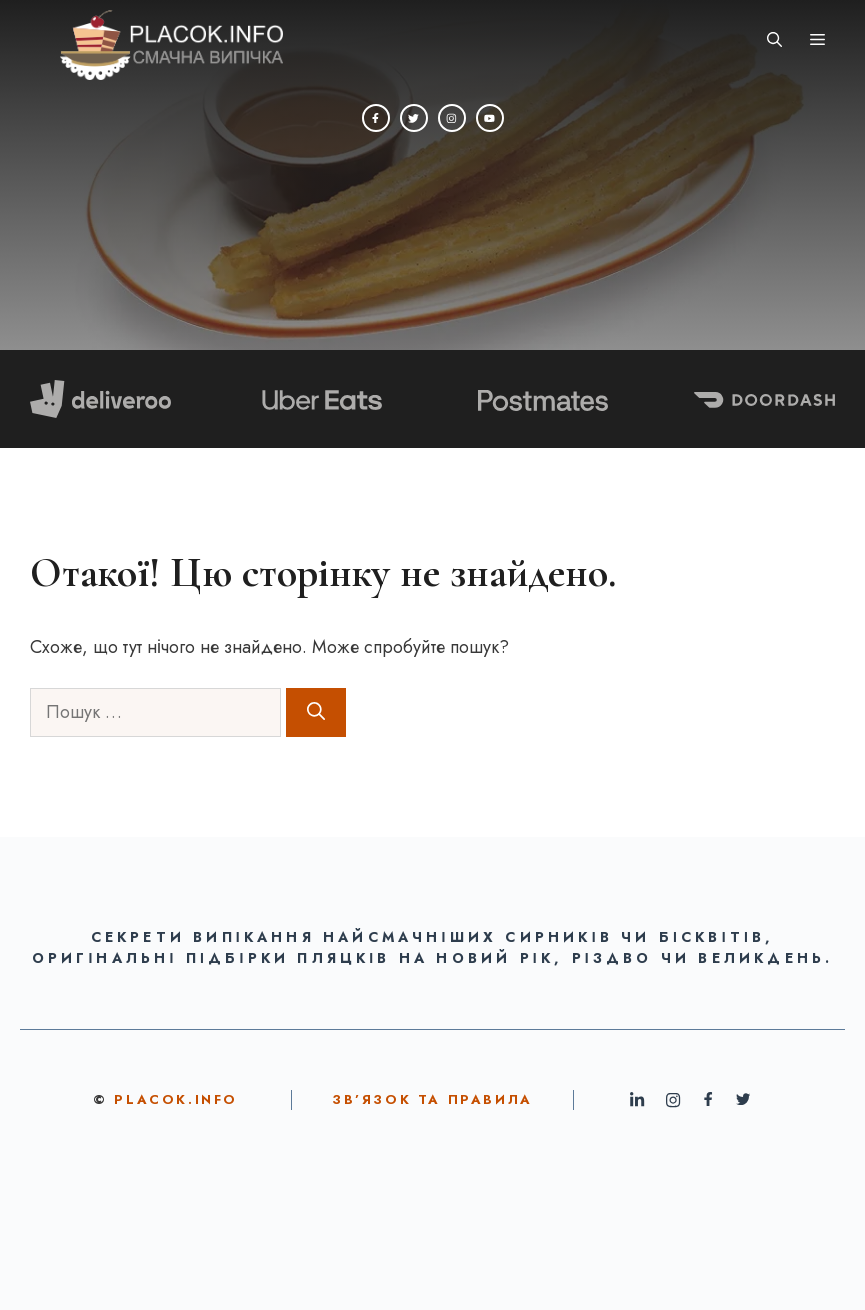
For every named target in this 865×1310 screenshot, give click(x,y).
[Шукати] (316, 712)
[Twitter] (414, 118)
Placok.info (176, 1099)
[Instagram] (452, 118)
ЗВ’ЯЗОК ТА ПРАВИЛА (432, 1099)
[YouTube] (490, 118)
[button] (774, 40)
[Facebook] (376, 118)
